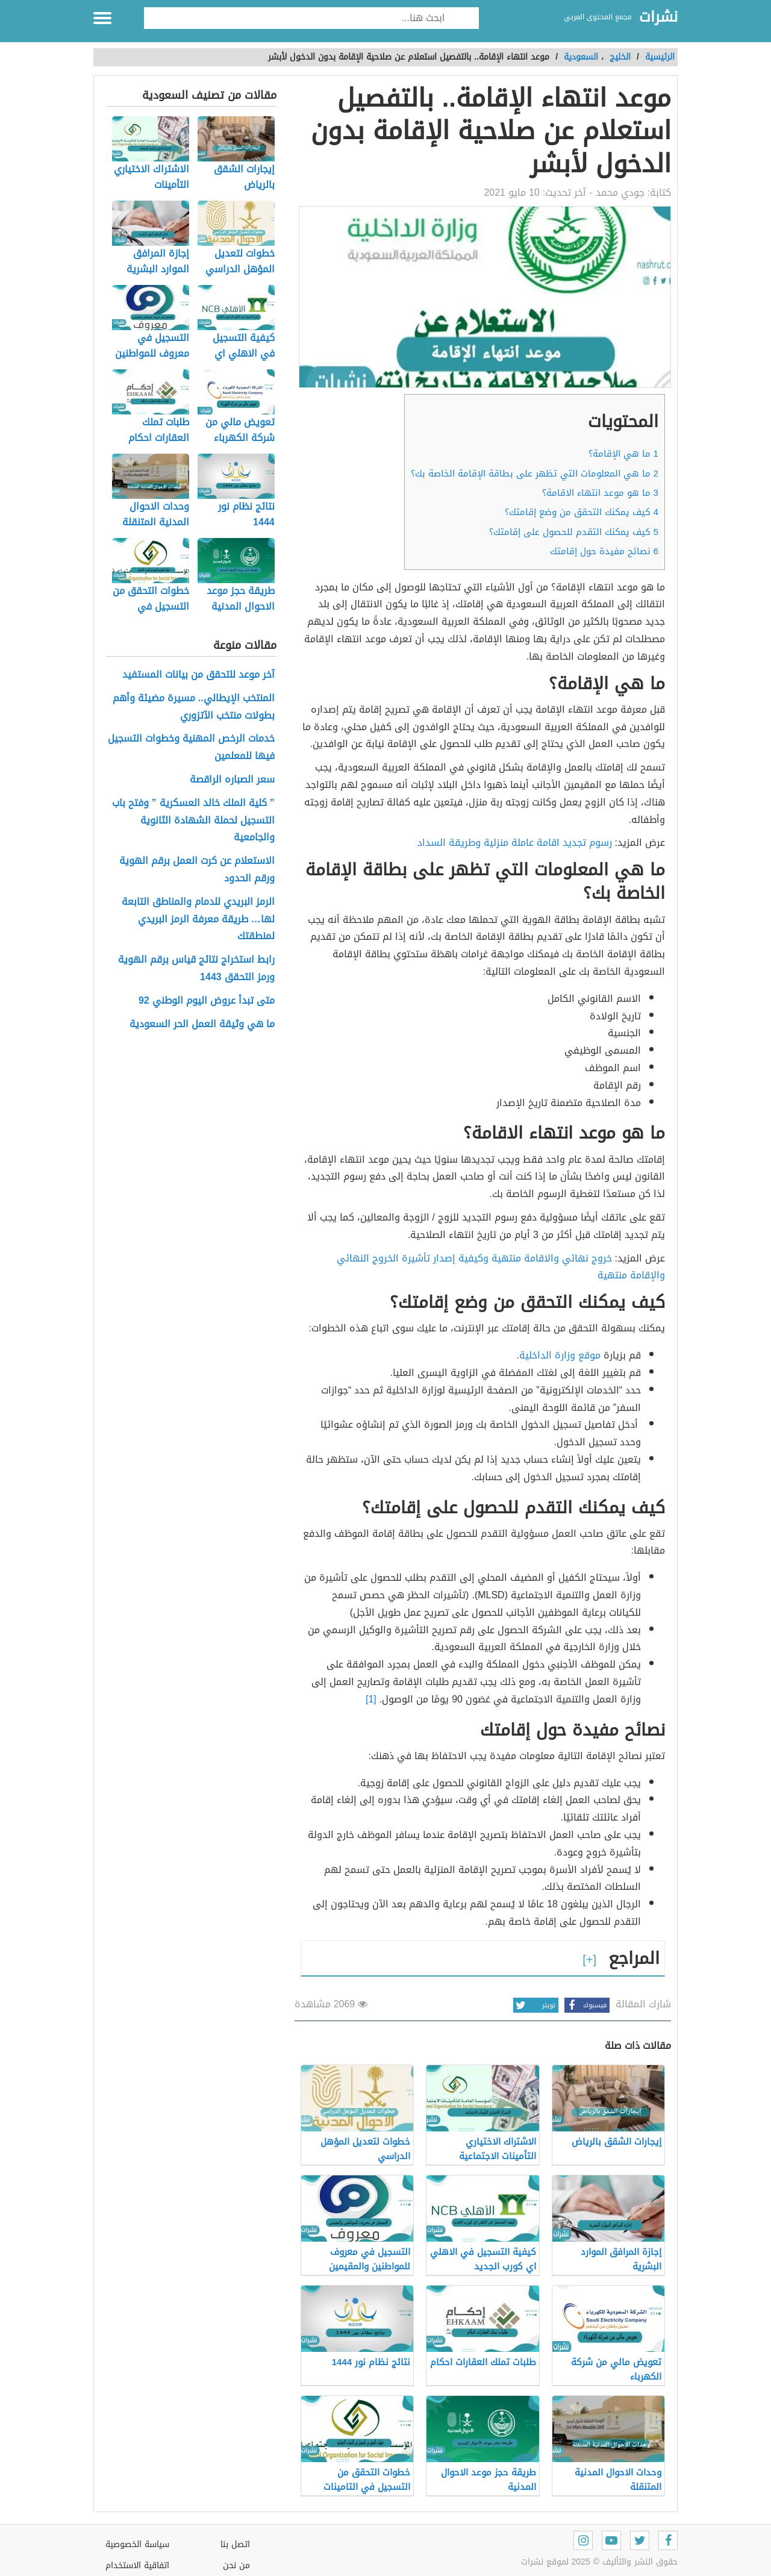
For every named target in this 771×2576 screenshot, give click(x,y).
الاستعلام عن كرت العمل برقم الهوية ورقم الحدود (197, 869)
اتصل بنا (235, 2544)
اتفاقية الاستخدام (137, 2565)
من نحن (236, 2565)
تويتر (534, 2005)
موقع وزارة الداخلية (560, 1355)
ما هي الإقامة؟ (623, 453)
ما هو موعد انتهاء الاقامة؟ (600, 492)
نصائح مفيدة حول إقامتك (604, 551)
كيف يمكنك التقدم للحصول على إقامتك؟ (573, 532)
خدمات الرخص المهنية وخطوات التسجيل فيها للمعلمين (191, 747)
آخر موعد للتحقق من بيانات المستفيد (198, 675)
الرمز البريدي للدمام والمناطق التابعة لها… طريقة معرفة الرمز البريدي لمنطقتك (198, 919)
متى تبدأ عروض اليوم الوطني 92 (207, 1001)
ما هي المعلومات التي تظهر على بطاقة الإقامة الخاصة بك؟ (534, 473)
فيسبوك (585, 2005)
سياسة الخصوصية (137, 2544)
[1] (371, 1699)
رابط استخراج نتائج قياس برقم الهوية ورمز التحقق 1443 (196, 968)
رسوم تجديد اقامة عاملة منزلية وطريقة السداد (514, 842)
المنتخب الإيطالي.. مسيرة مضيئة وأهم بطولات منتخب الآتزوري (194, 707)
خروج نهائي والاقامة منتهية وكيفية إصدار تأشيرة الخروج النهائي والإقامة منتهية (501, 1267)
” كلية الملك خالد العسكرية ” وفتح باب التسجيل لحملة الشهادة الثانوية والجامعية (193, 820)
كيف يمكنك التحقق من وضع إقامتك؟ (581, 512)
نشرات (658, 17)
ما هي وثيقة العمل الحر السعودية (202, 1024)
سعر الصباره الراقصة (232, 780)
